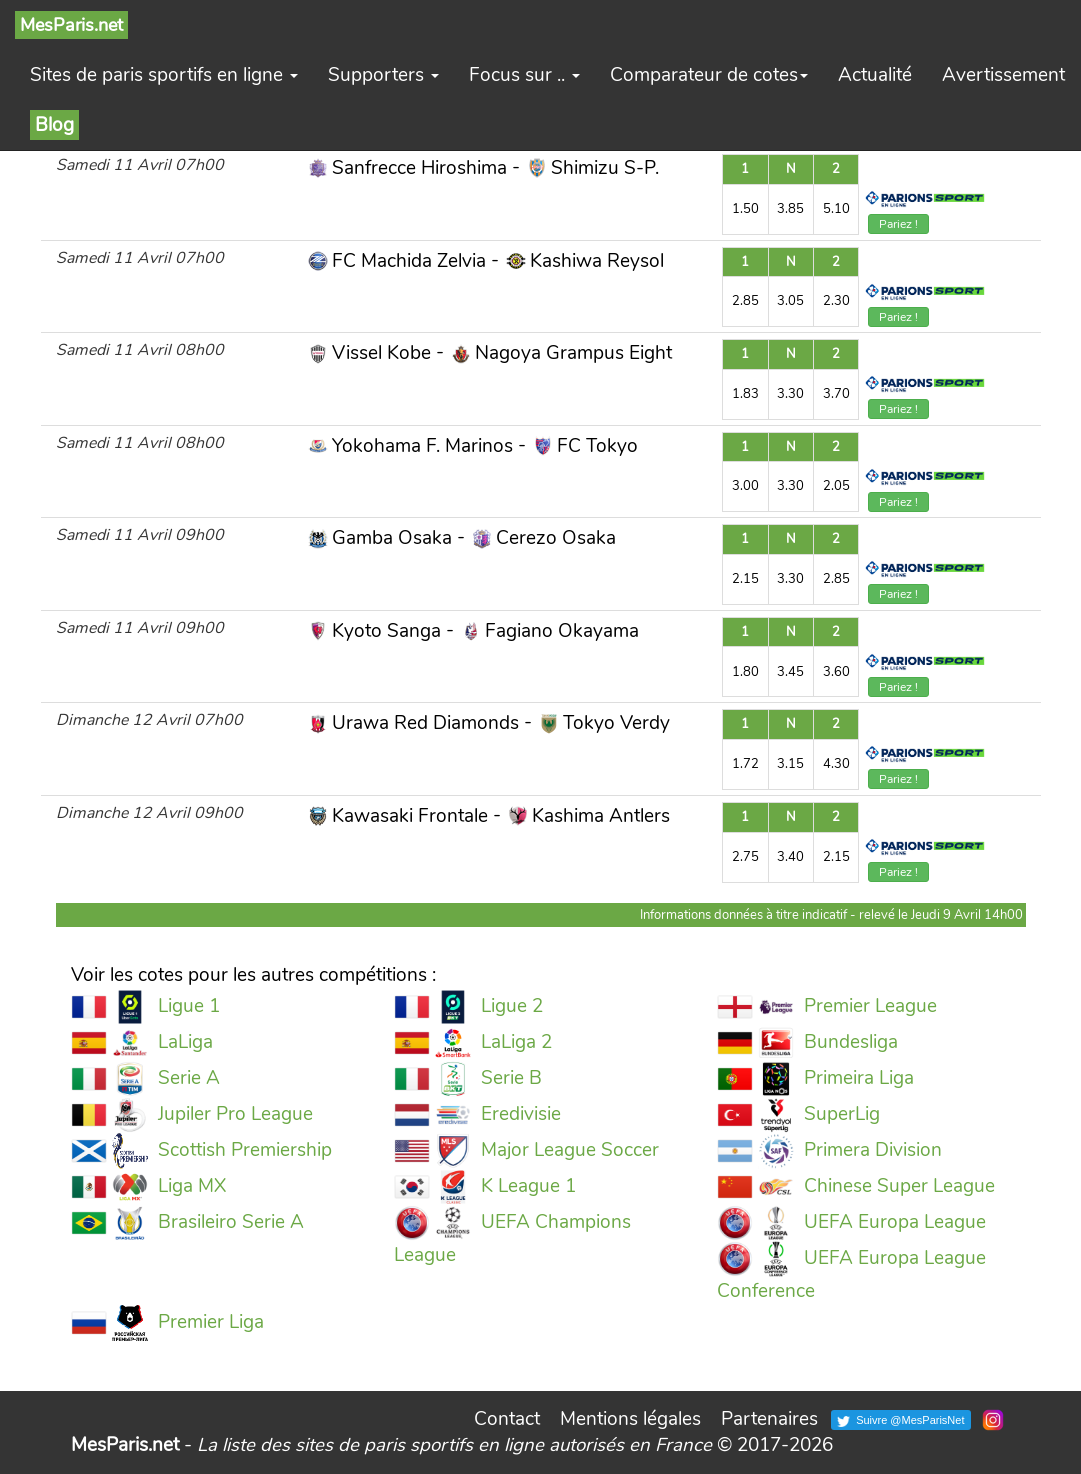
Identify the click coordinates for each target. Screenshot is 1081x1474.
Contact (507, 1419)
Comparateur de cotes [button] (709, 75)
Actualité (875, 75)
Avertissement (1003, 75)
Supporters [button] (383, 75)
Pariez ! (898, 224)
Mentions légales (630, 1419)
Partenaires (769, 1419)
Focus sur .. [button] (524, 75)
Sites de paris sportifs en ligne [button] (164, 75)
